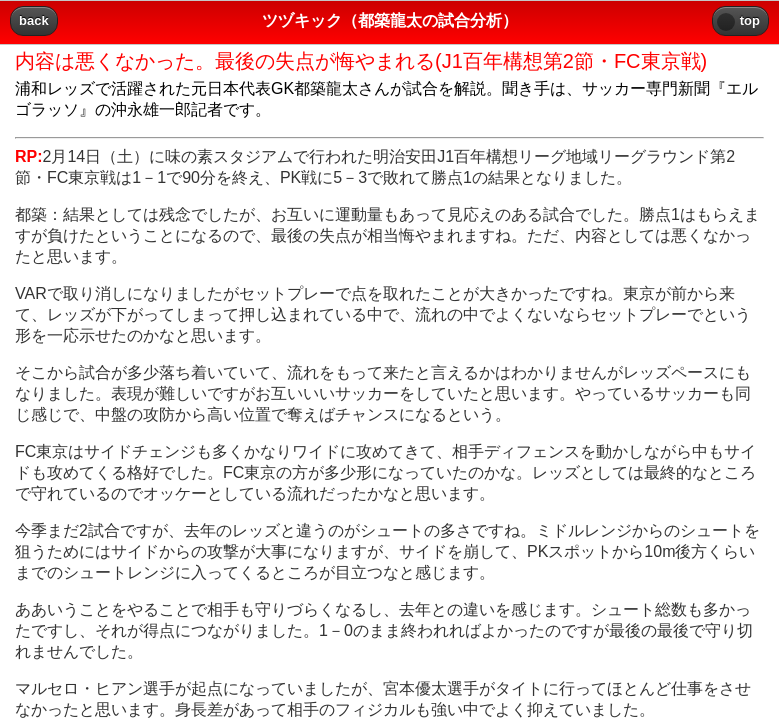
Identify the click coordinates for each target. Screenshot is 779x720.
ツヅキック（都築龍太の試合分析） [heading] (390, 20)
